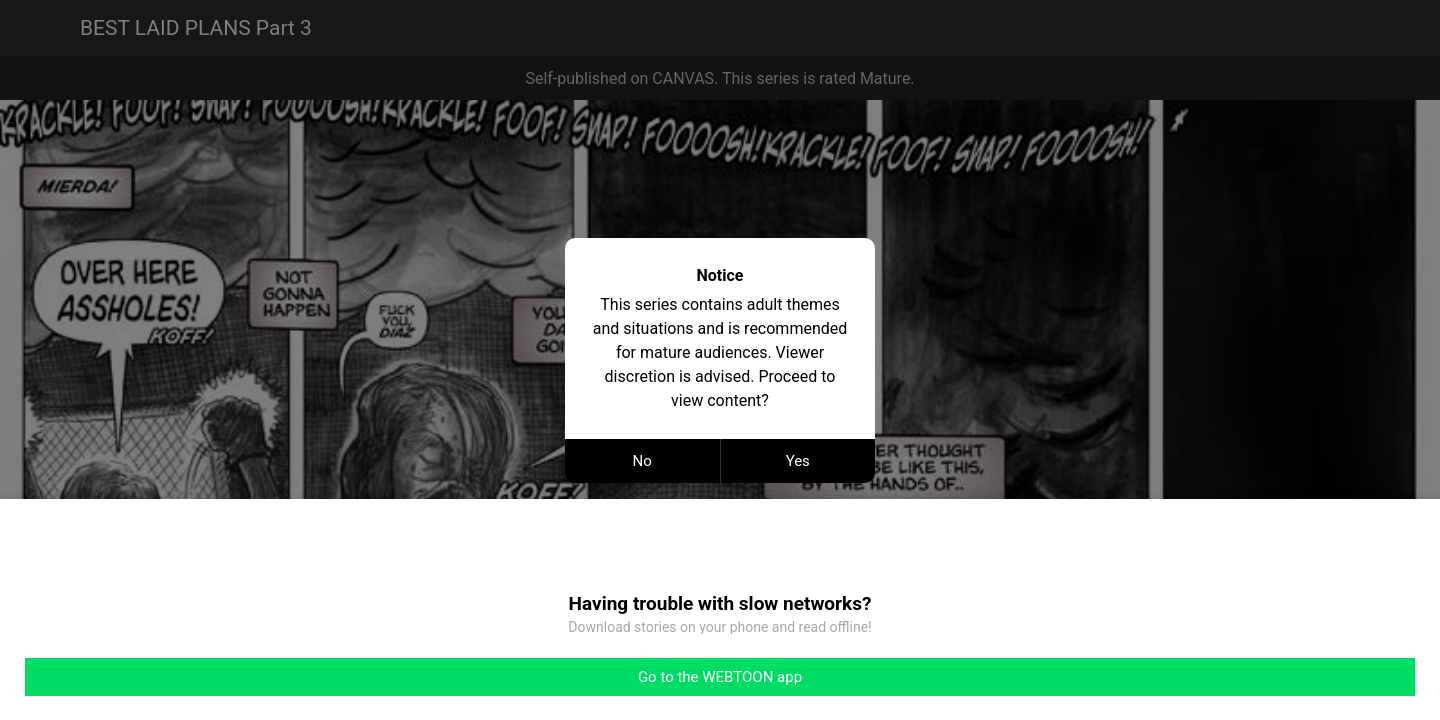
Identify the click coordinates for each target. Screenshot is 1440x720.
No (642, 461)
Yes (798, 461)
